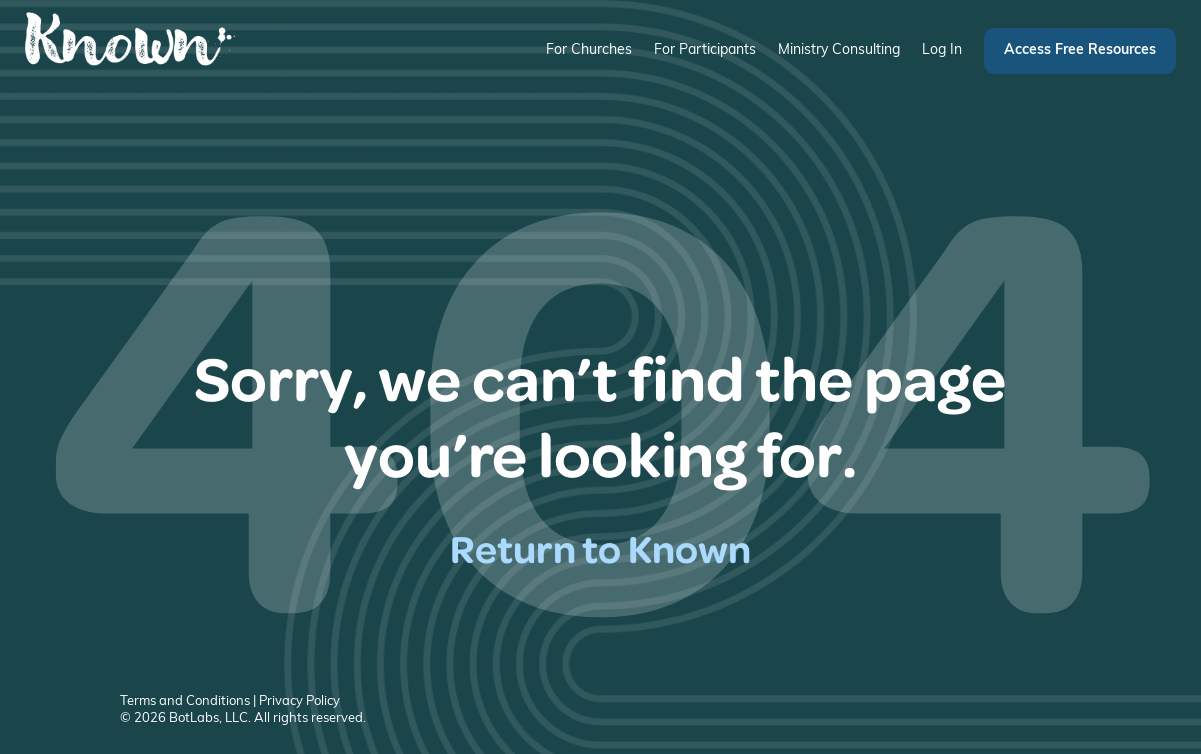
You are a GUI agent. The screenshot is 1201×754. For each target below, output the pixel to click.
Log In (942, 50)
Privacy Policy (299, 701)
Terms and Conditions (185, 701)
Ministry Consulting (839, 50)
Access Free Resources (1080, 50)
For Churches (589, 50)
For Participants (705, 50)
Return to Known (600, 547)
